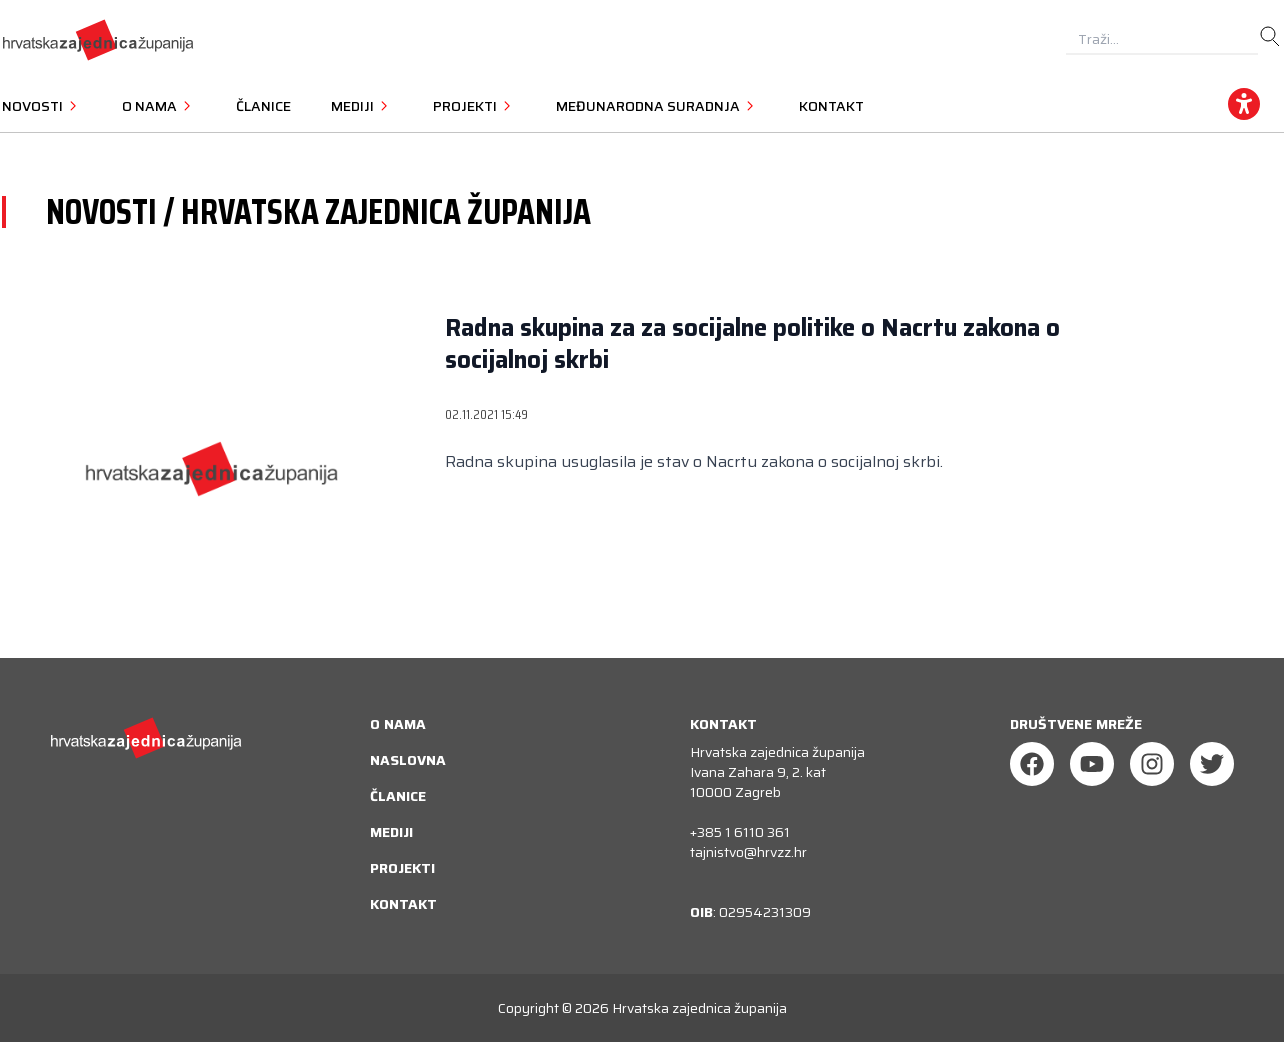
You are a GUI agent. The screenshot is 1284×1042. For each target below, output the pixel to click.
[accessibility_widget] (1244, 104)
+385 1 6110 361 (740, 832)
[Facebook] (1032, 764)
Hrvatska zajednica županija (699, 1008)
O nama (398, 724)
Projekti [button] (474, 106)
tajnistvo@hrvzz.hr (748, 852)
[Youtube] (1092, 764)
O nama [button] (159, 106)
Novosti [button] (42, 106)
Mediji (391, 832)
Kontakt (831, 106)
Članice (263, 106)
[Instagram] (1152, 764)
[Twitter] (1212, 764)
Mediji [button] (362, 106)
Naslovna (408, 760)
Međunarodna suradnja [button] (657, 106)
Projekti (402, 868)
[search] (1270, 37)
